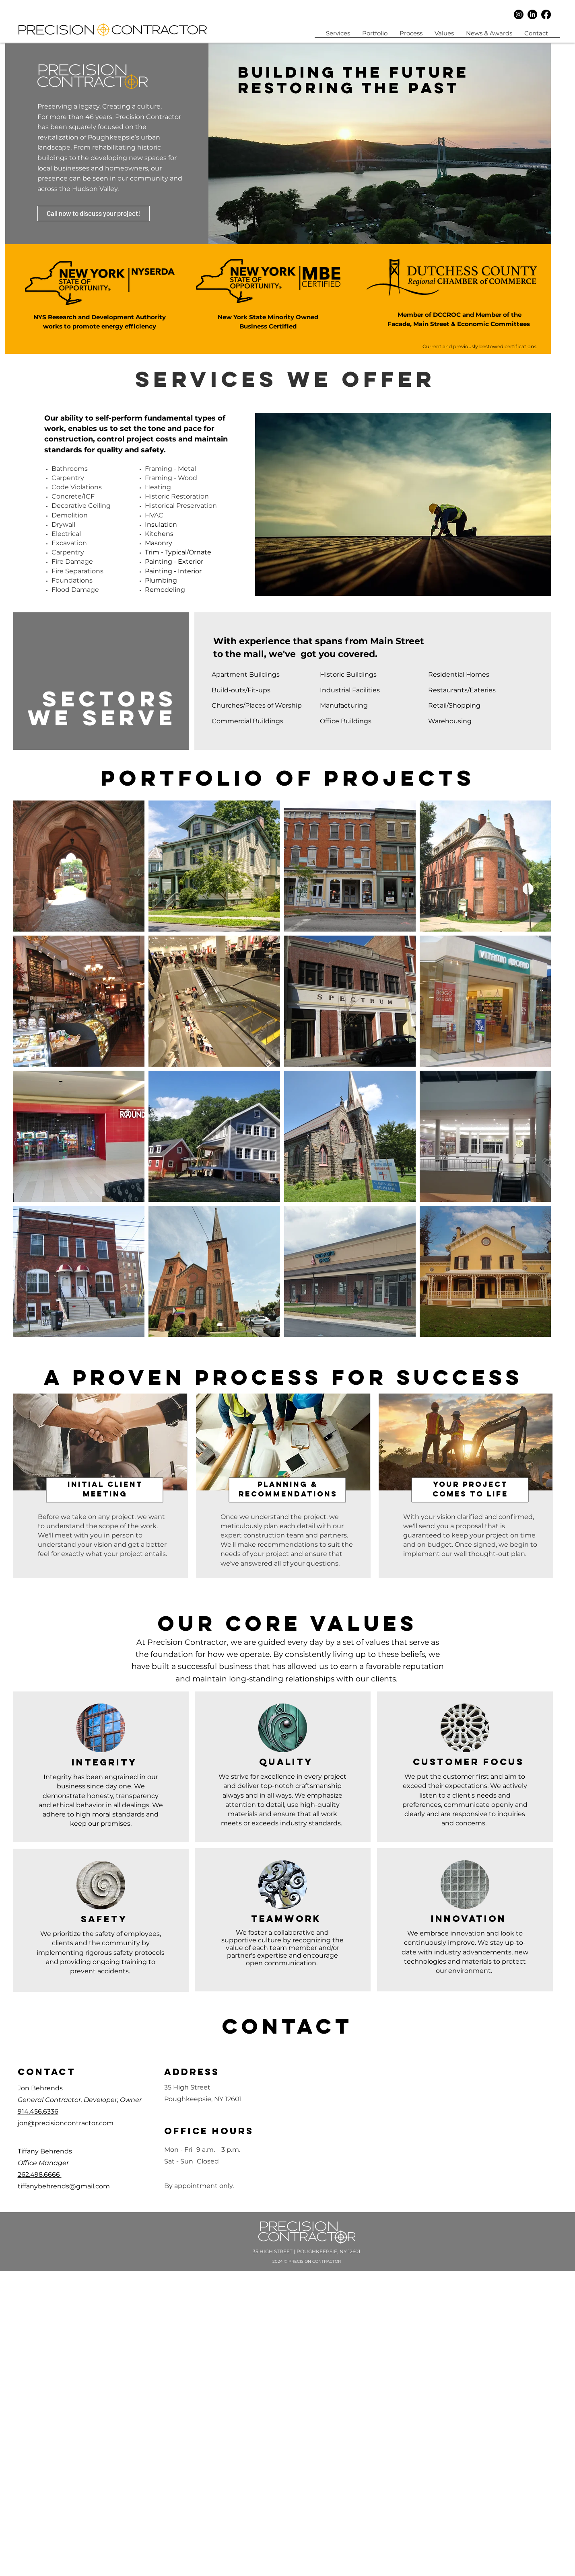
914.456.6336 (38, 2111)
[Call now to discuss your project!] (93, 213)
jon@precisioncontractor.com (65, 2123)
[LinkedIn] (532, 14)
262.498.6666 (40, 2174)
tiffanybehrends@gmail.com (64, 2186)
